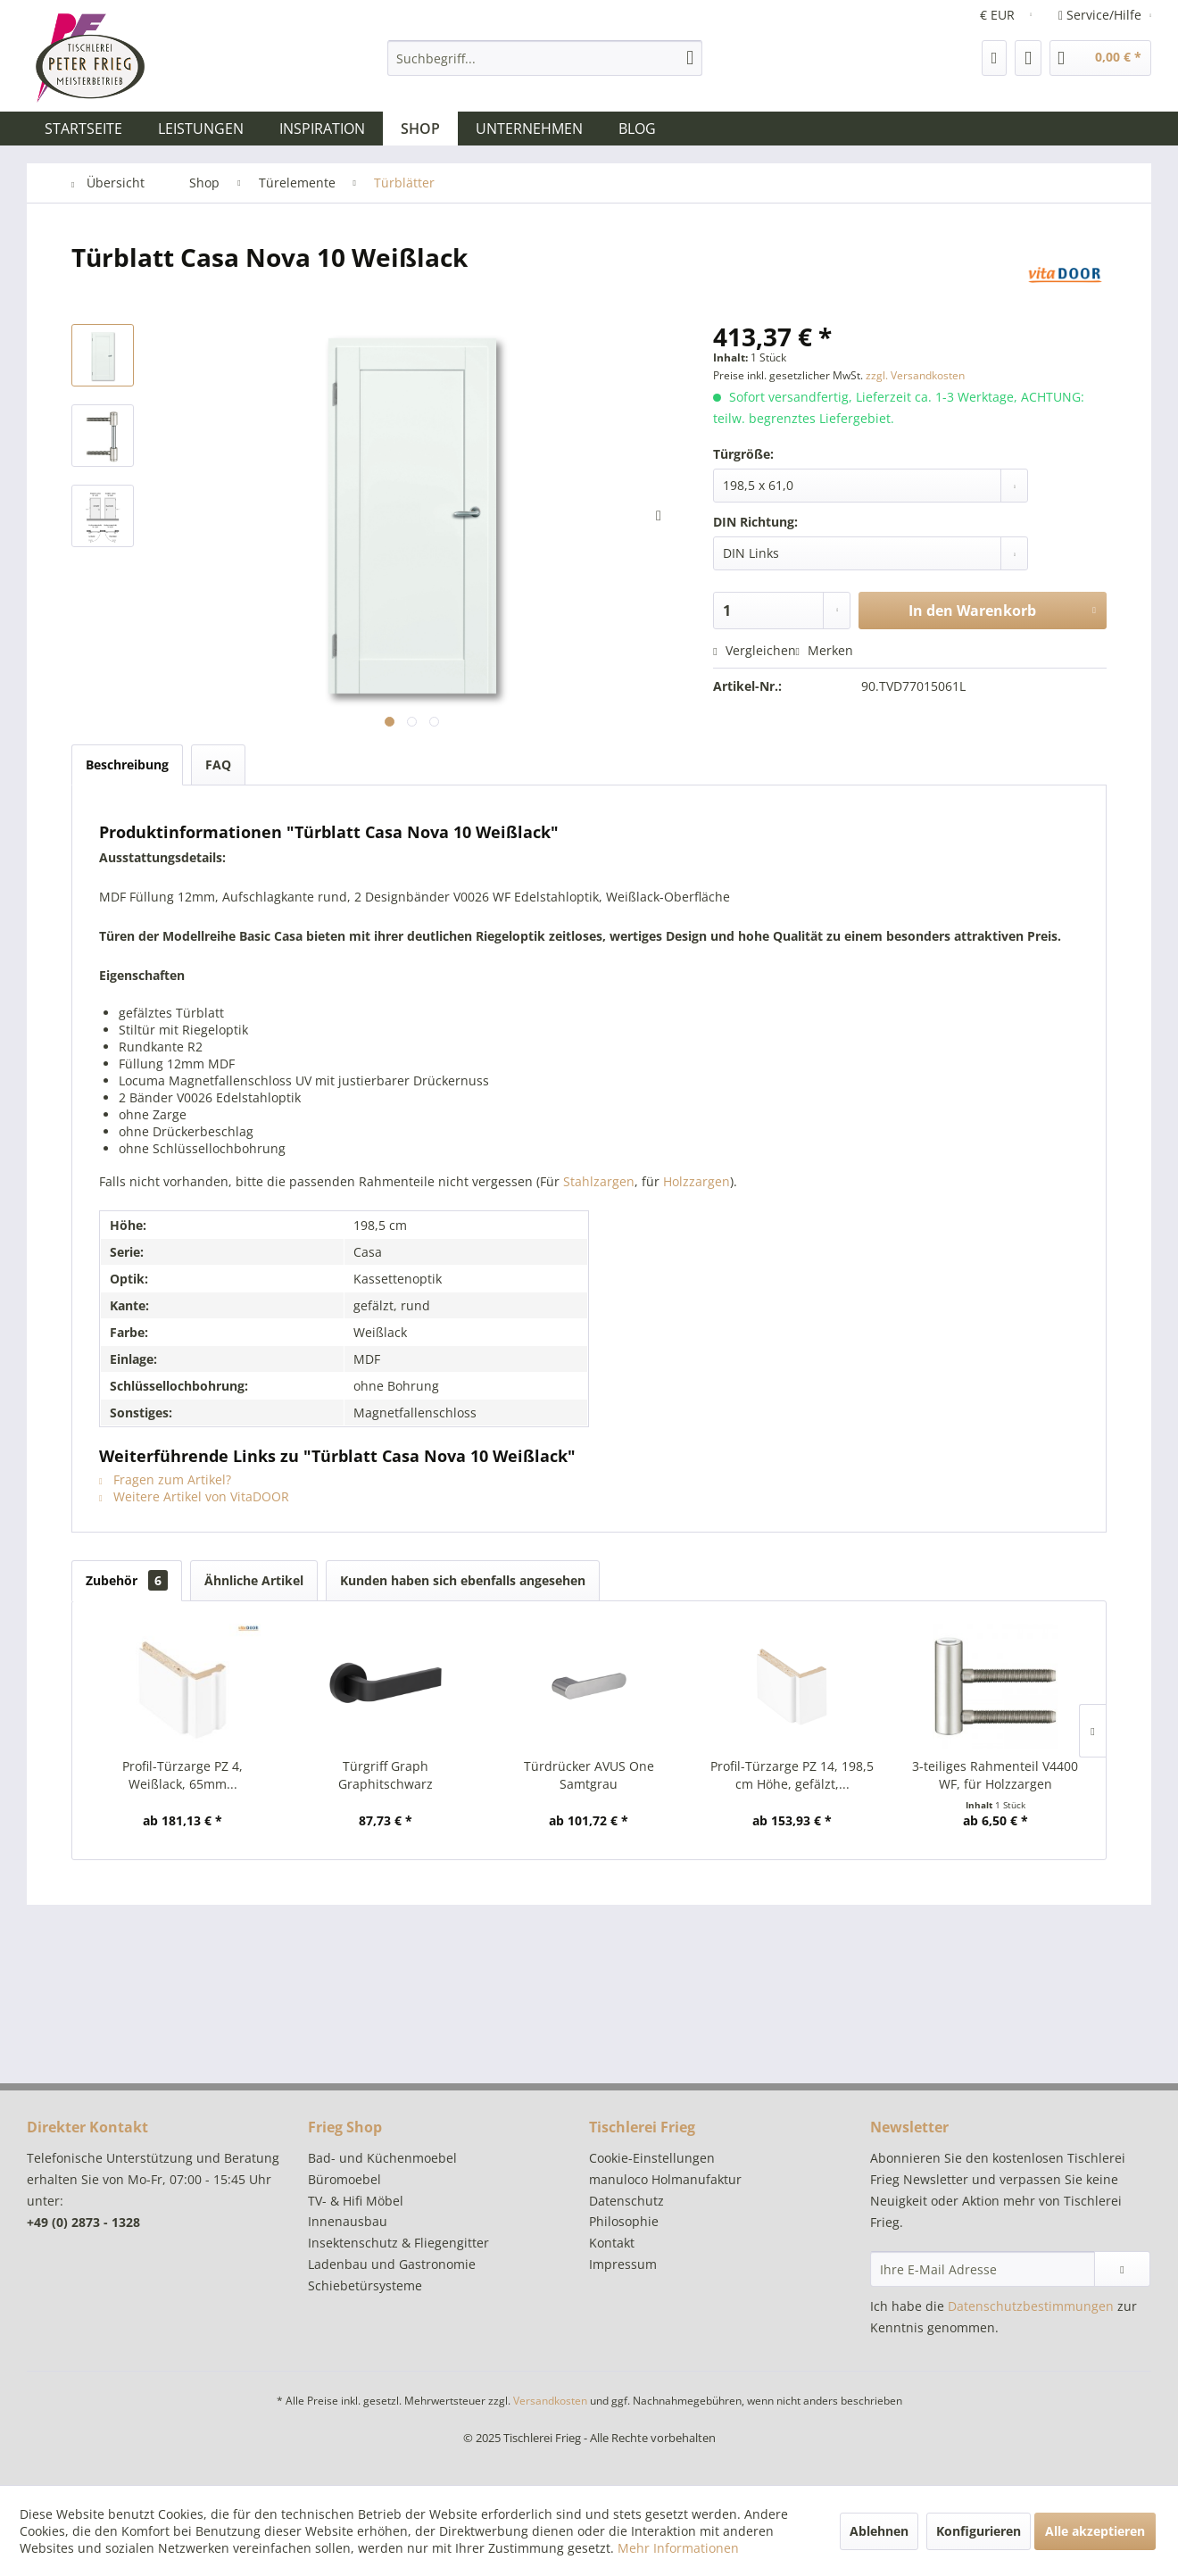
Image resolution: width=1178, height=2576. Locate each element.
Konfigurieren (978, 2530)
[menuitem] (544, 58)
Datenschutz (626, 2200)
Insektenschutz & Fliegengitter (398, 2242)
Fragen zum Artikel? (165, 1479)
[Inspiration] (322, 128)
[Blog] (637, 128)
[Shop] (420, 128)
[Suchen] (689, 58)
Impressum (623, 2264)
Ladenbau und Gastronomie (392, 2264)
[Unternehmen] (529, 128)
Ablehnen (879, 2530)
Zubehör (127, 1580)
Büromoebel (344, 2179)
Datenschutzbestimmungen (1031, 2306)
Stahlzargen (599, 1181)
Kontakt (612, 2242)
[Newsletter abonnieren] (1122, 2269)
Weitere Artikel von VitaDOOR (194, 1496)
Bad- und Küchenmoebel (382, 2157)
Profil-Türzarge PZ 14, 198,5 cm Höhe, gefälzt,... (792, 1774)
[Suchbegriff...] (544, 58)
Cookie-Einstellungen (652, 2157)
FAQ (218, 764)
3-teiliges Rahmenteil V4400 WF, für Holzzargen (995, 1774)
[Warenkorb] (1100, 58)
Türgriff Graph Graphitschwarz (385, 1774)
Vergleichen (754, 650)
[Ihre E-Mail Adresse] (982, 2269)
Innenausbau (347, 2221)
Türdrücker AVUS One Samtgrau (589, 1774)
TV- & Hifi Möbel (355, 2200)
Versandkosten (550, 2400)
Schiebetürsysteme (365, 2285)
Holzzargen (696, 1181)
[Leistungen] (200, 128)
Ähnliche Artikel (253, 1580)
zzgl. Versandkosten (915, 375)
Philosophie (624, 2221)
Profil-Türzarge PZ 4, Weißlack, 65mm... (182, 1774)
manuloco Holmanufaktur (665, 2179)
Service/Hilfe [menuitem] (1101, 14)
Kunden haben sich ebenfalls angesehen (462, 1580)
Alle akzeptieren (1095, 2530)
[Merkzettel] (995, 58)
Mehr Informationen (678, 2547)
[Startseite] (83, 128)
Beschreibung (127, 764)
